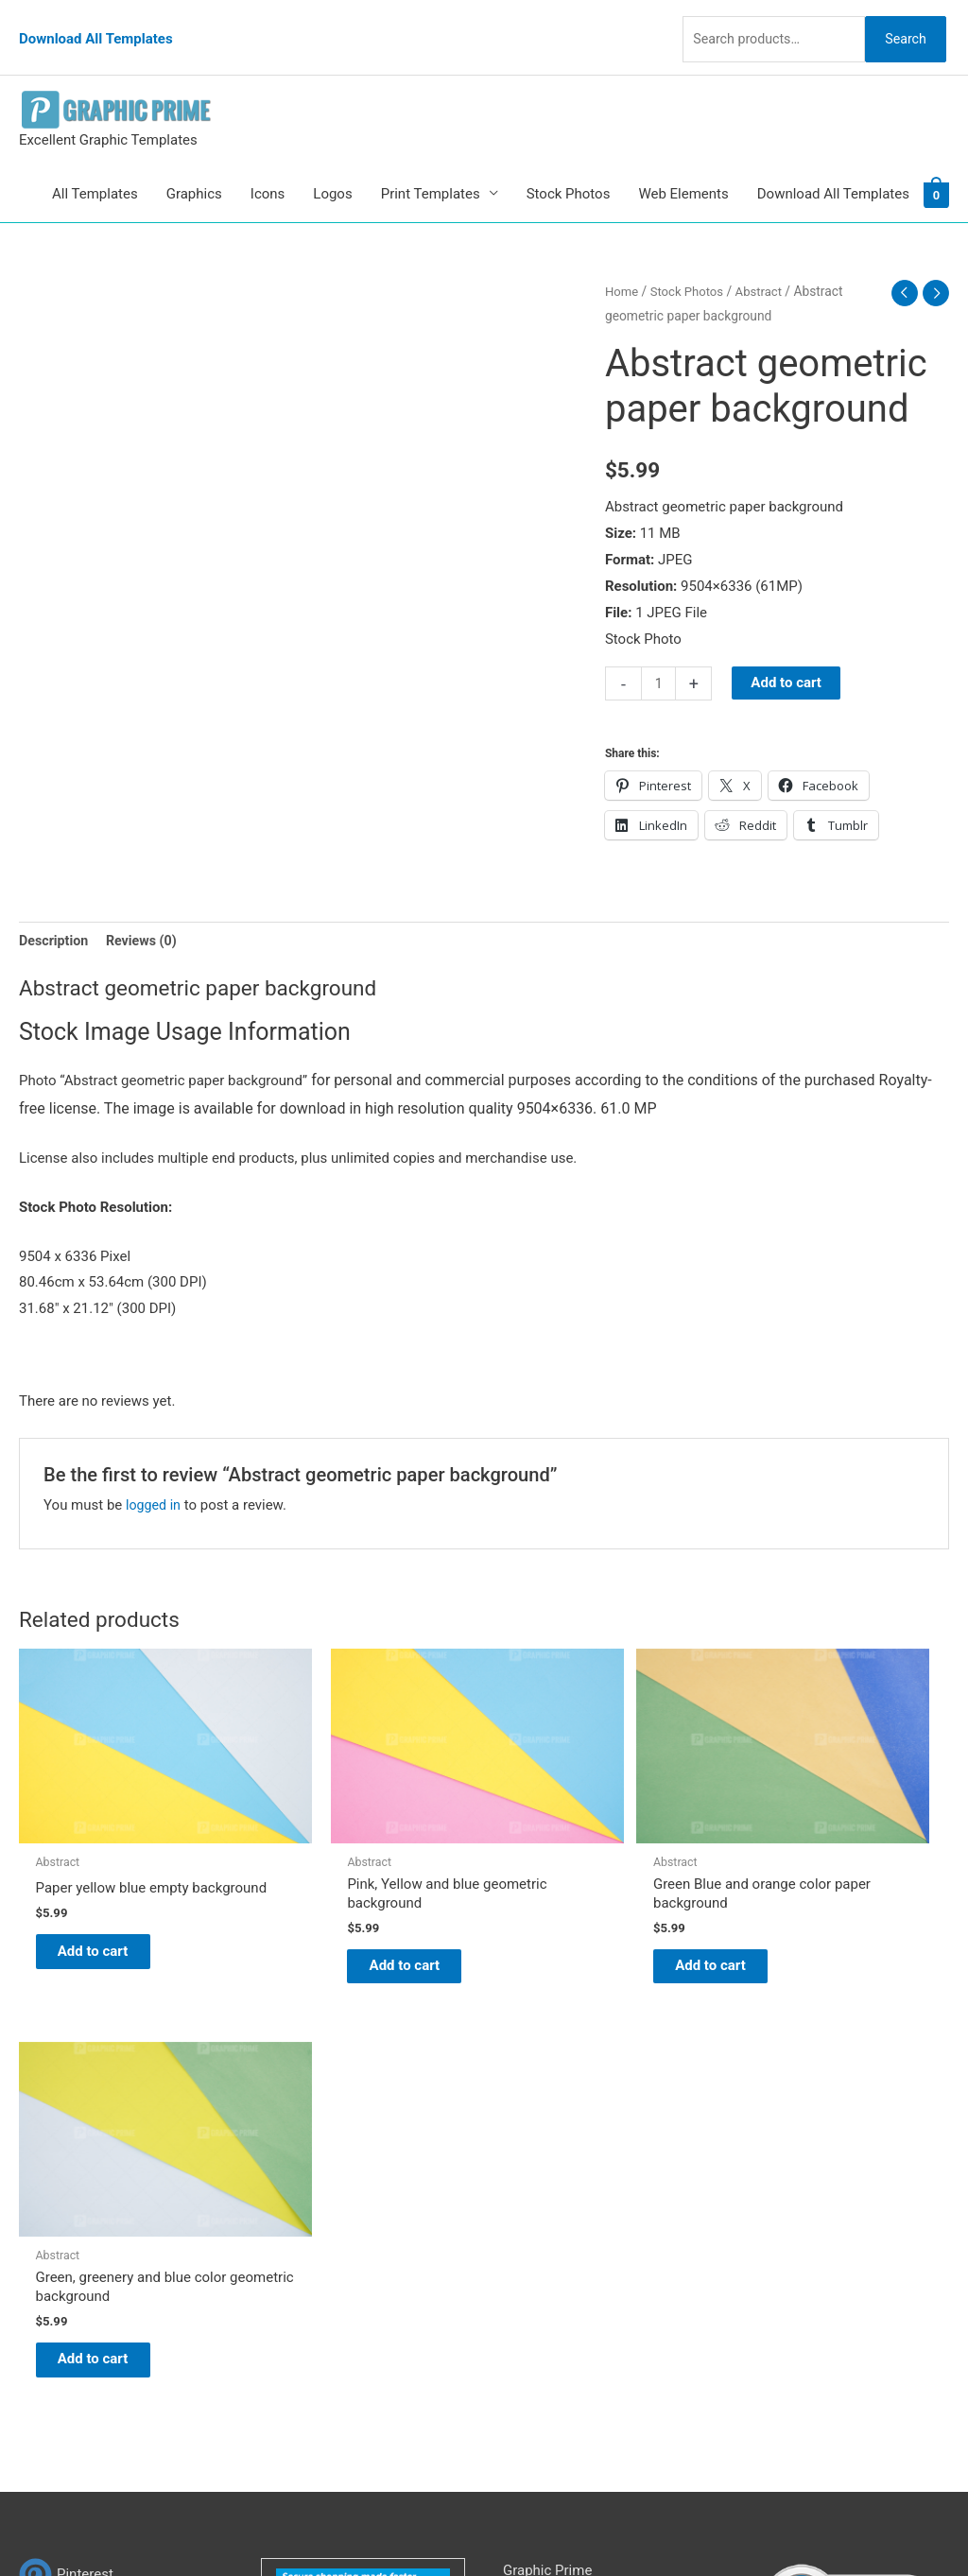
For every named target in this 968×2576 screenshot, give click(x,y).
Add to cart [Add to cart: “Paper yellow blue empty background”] (109, 1893)
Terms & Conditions (565, 2292)
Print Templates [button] (430, 166)
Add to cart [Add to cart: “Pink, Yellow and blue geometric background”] (346, 1893)
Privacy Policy (546, 2265)
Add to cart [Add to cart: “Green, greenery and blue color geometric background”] (821, 1893)
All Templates (95, 166)
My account (540, 2213)
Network (654, 2524)
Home (622, 263)
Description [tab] (55, 914)
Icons (268, 166)
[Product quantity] (659, 657)
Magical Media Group (836, 2524)
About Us (532, 2161)
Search (900, 22)
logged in (154, 1479)
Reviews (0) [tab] (147, 914)
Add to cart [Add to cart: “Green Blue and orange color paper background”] (583, 1893)
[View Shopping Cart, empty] (936, 166)
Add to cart (787, 656)
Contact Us (538, 2239)
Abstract (765, 263)
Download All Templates (96, 23)
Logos (332, 166)
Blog (517, 2134)
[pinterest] (66, 2112)
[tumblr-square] (60, 2150)
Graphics (194, 166)
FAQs (519, 2186)
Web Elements (683, 166)
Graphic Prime (547, 2108)
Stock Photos (569, 166)
